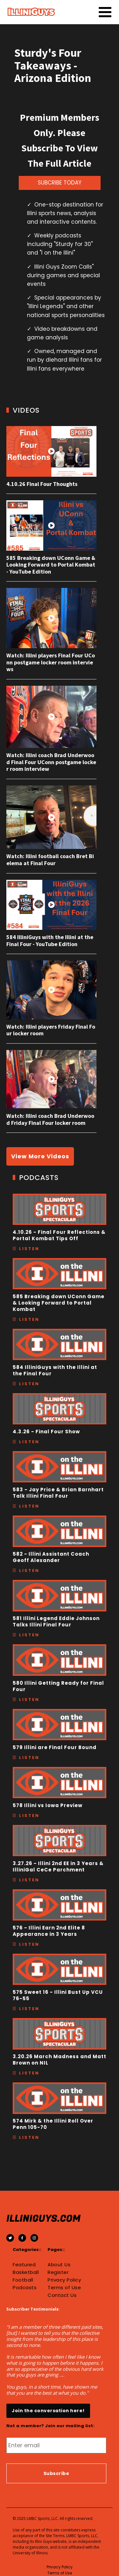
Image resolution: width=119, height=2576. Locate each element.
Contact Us (62, 2295)
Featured (24, 2265)
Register (58, 2272)
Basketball (26, 2272)
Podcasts (24, 2288)
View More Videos (40, 1156)
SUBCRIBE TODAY (60, 182)
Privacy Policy (64, 2280)
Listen (29, 1249)
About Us (59, 2265)
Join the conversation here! (48, 2410)
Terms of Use (64, 2288)
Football (23, 2280)
